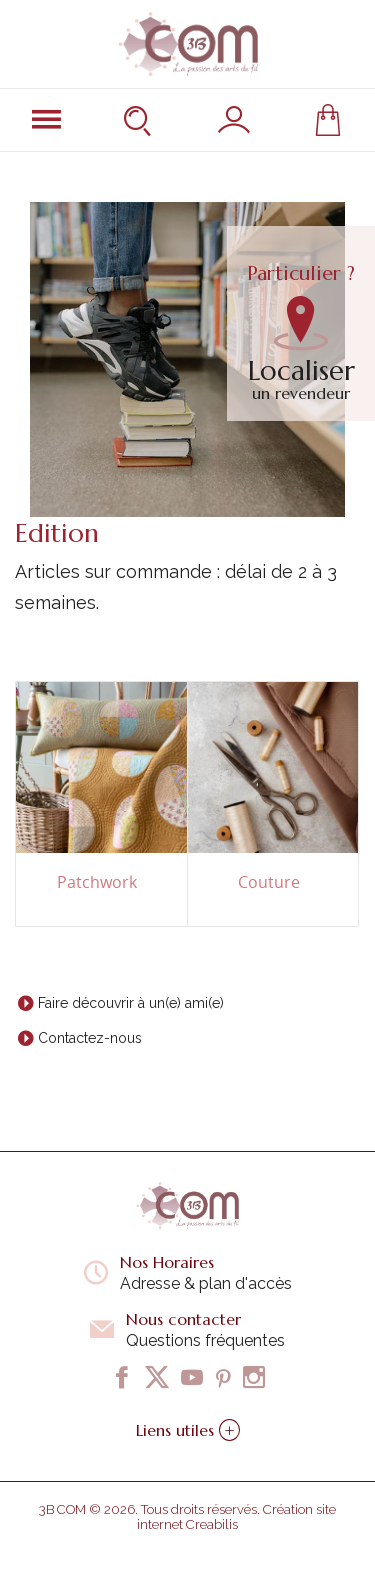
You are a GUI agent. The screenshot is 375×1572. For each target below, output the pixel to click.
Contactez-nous (90, 1038)
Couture (269, 882)
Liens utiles (188, 1430)
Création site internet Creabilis (236, 1517)
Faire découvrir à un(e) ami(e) (131, 1003)
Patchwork (97, 882)
